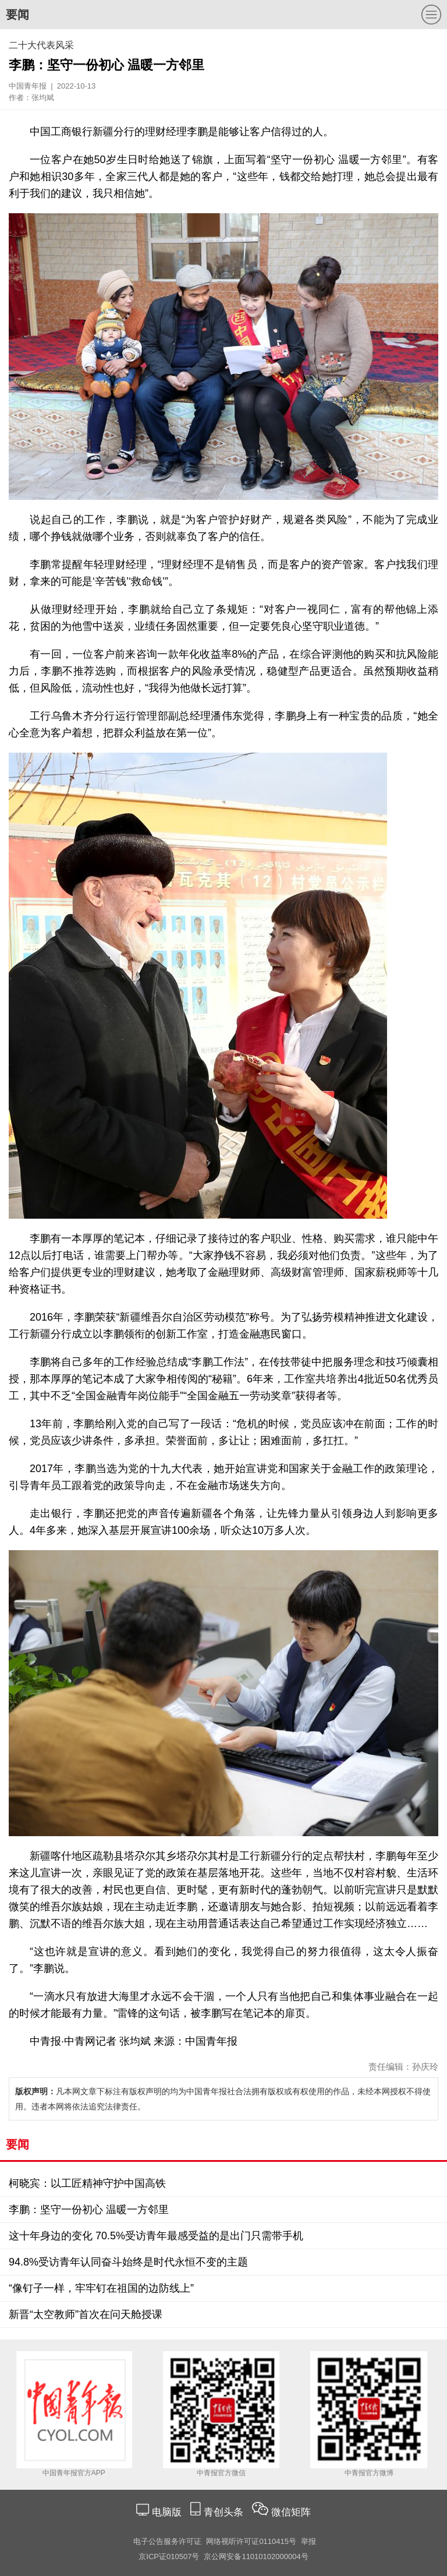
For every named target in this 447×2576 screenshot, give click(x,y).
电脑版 (166, 2512)
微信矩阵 (291, 2512)
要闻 (17, 14)
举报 (308, 2541)
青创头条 (225, 2512)
